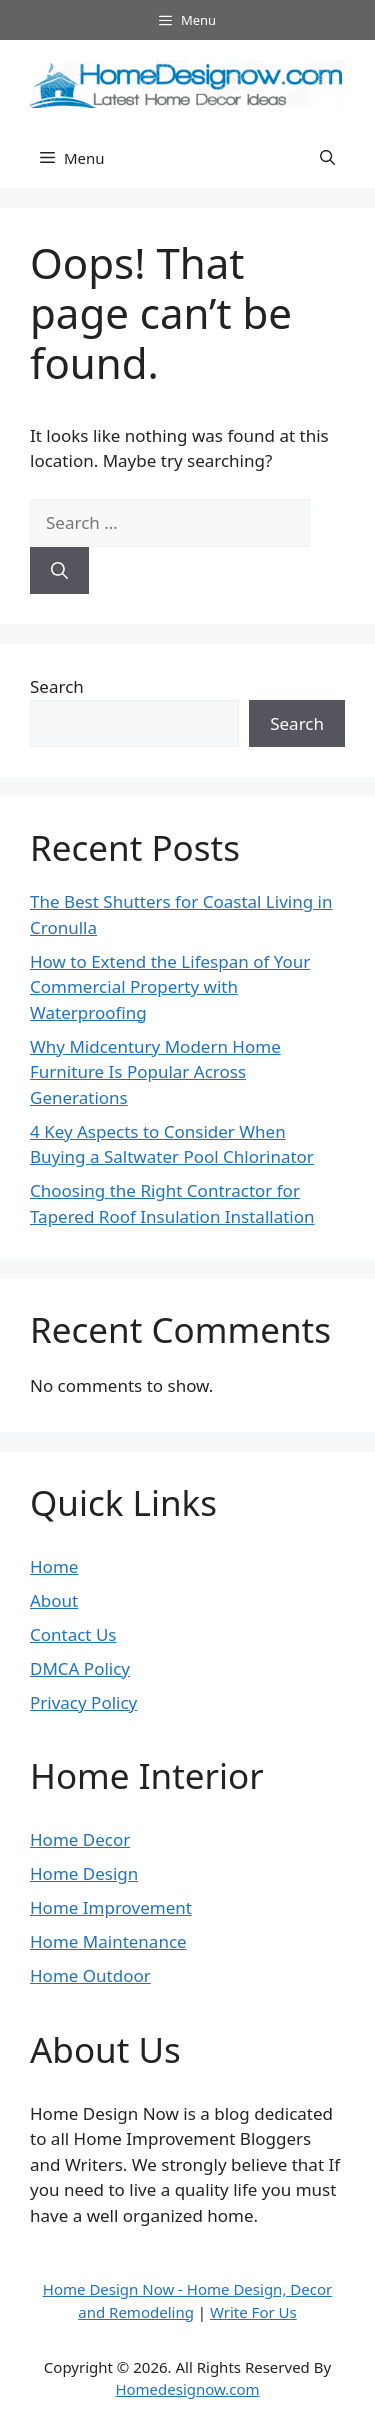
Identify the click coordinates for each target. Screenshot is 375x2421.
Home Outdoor (90, 1975)
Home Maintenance (108, 1941)
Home (54, 1566)
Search (57, 686)
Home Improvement (111, 1907)
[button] (327, 158)
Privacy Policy (83, 1702)
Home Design (84, 1873)
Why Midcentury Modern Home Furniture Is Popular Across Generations (155, 1072)
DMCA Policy (80, 1668)
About (54, 1600)
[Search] (59, 571)
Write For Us (253, 2312)
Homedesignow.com (187, 2389)
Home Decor (80, 1839)
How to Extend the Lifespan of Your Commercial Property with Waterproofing (170, 987)
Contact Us (73, 1634)
